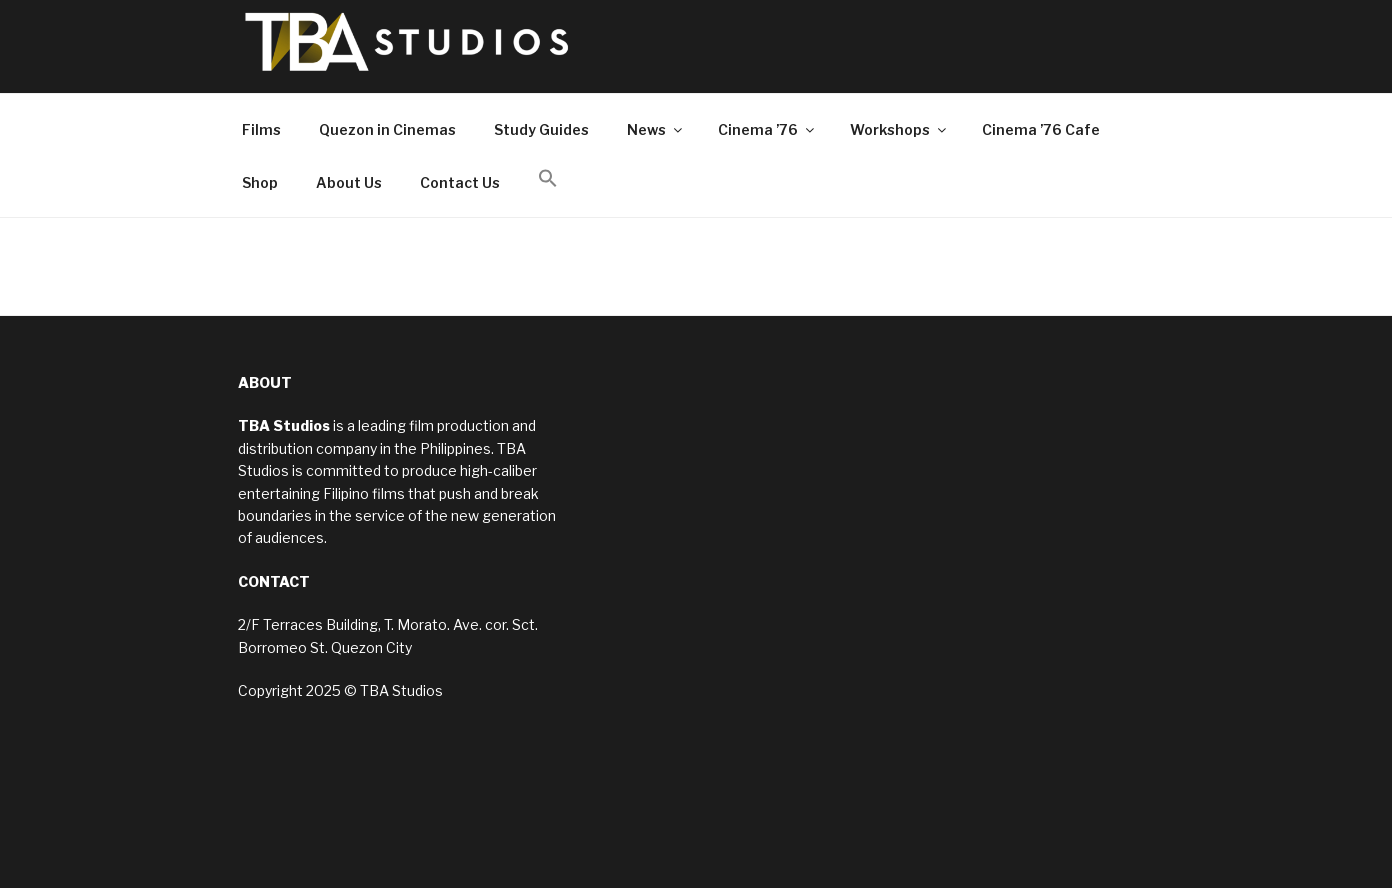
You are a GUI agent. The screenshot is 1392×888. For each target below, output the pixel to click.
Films (261, 129)
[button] (547, 179)
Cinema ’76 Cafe (1041, 129)
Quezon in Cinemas (387, 129)
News (656, 129)
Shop (260, 182)
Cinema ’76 (767, 129)
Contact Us (460, 182)
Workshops (899, 129)
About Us (349, 182)
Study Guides (541, 129)
